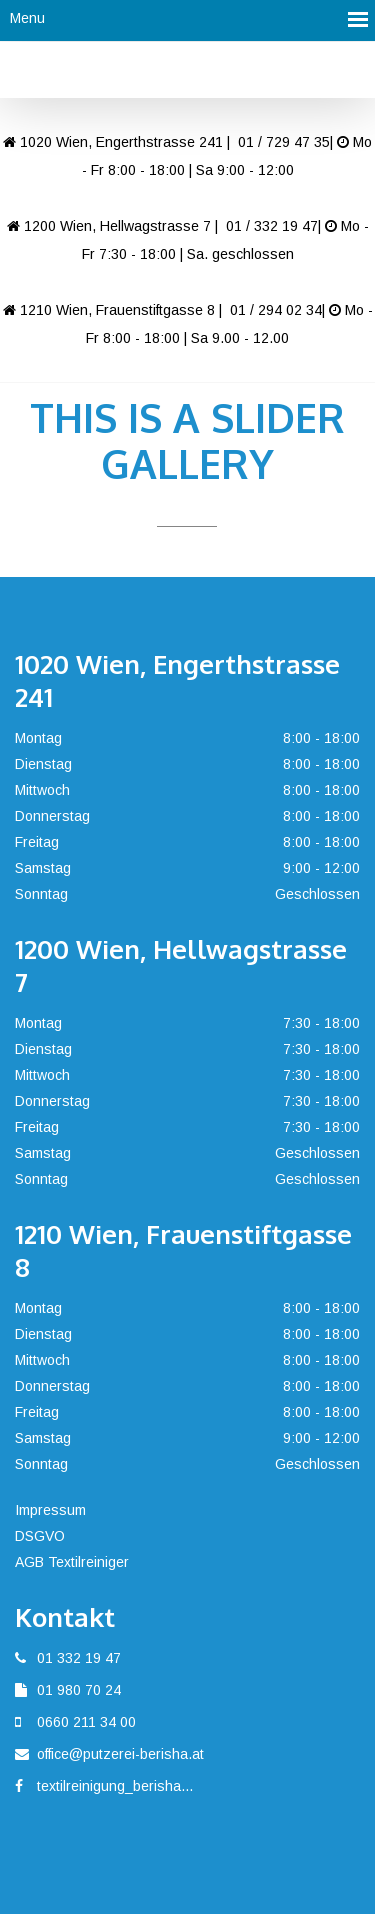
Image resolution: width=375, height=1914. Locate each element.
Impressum (50, 1510)
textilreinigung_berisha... (115, 1786)
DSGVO (40, 1536)
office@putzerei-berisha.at (120, 1754)
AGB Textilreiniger (72, 1562)
